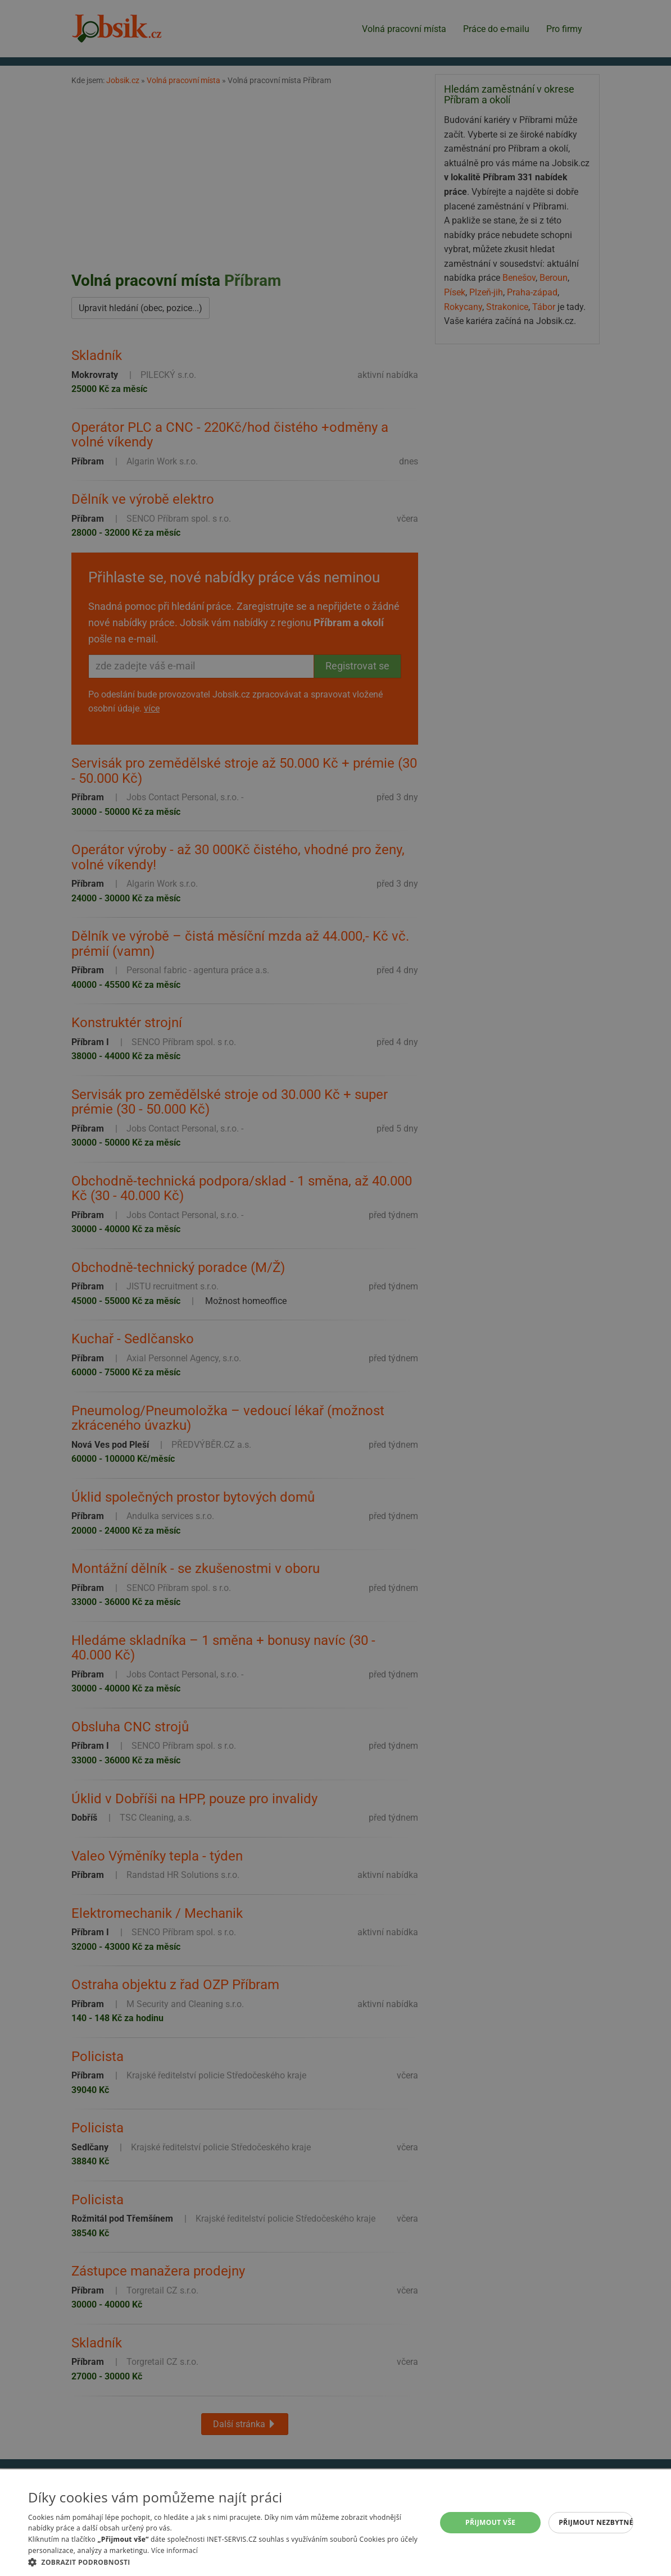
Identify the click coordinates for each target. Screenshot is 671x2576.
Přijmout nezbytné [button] (596, 2522)
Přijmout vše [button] (490, 2522)
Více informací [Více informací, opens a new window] (174, 2550)
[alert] (335, 1288)
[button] (226, 2562)
